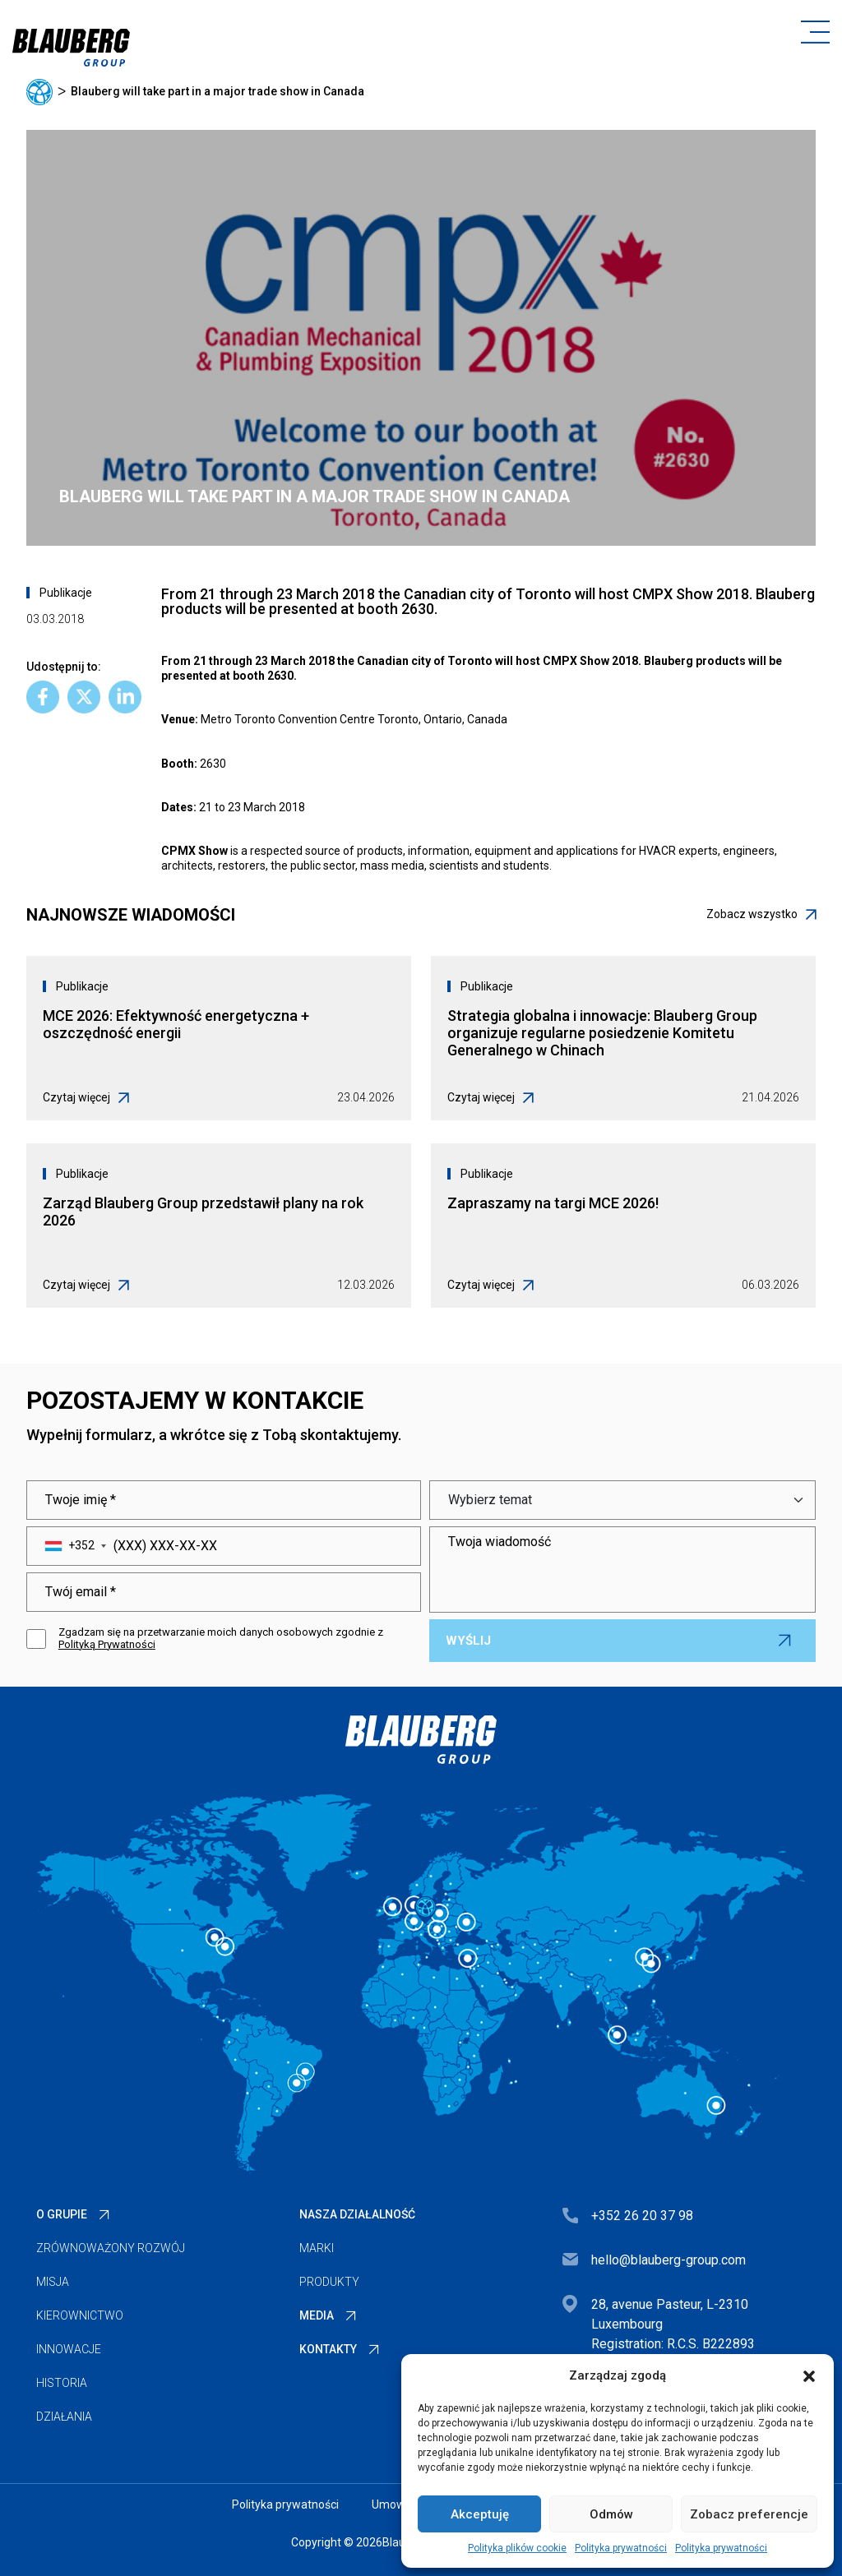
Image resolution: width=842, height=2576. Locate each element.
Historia (61, 2382)
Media (316, 2315)
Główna (39, 92)
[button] (809, 2375)
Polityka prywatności (621, 2548)
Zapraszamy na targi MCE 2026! (553, 1203)
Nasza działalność (357, 2214)
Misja (52, 2281)
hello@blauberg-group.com (668, 2260)
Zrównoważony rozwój (110, 2248)
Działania (64, 2416)
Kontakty (328, 2349)
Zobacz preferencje (749, 2514)
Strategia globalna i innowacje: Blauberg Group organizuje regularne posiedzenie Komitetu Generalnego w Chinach (602, 1033)
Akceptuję (480, 2514)
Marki (316, 2248)
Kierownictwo (79, 2315)
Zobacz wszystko (761, 914)
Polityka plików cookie (517, 2548)
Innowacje (68, 2349)
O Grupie (61, 2214)
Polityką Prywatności (106, 1644)
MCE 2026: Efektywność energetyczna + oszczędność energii (176, 1024)
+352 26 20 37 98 (642, 2215)
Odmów (611, 2514)
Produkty (329, 2281)
